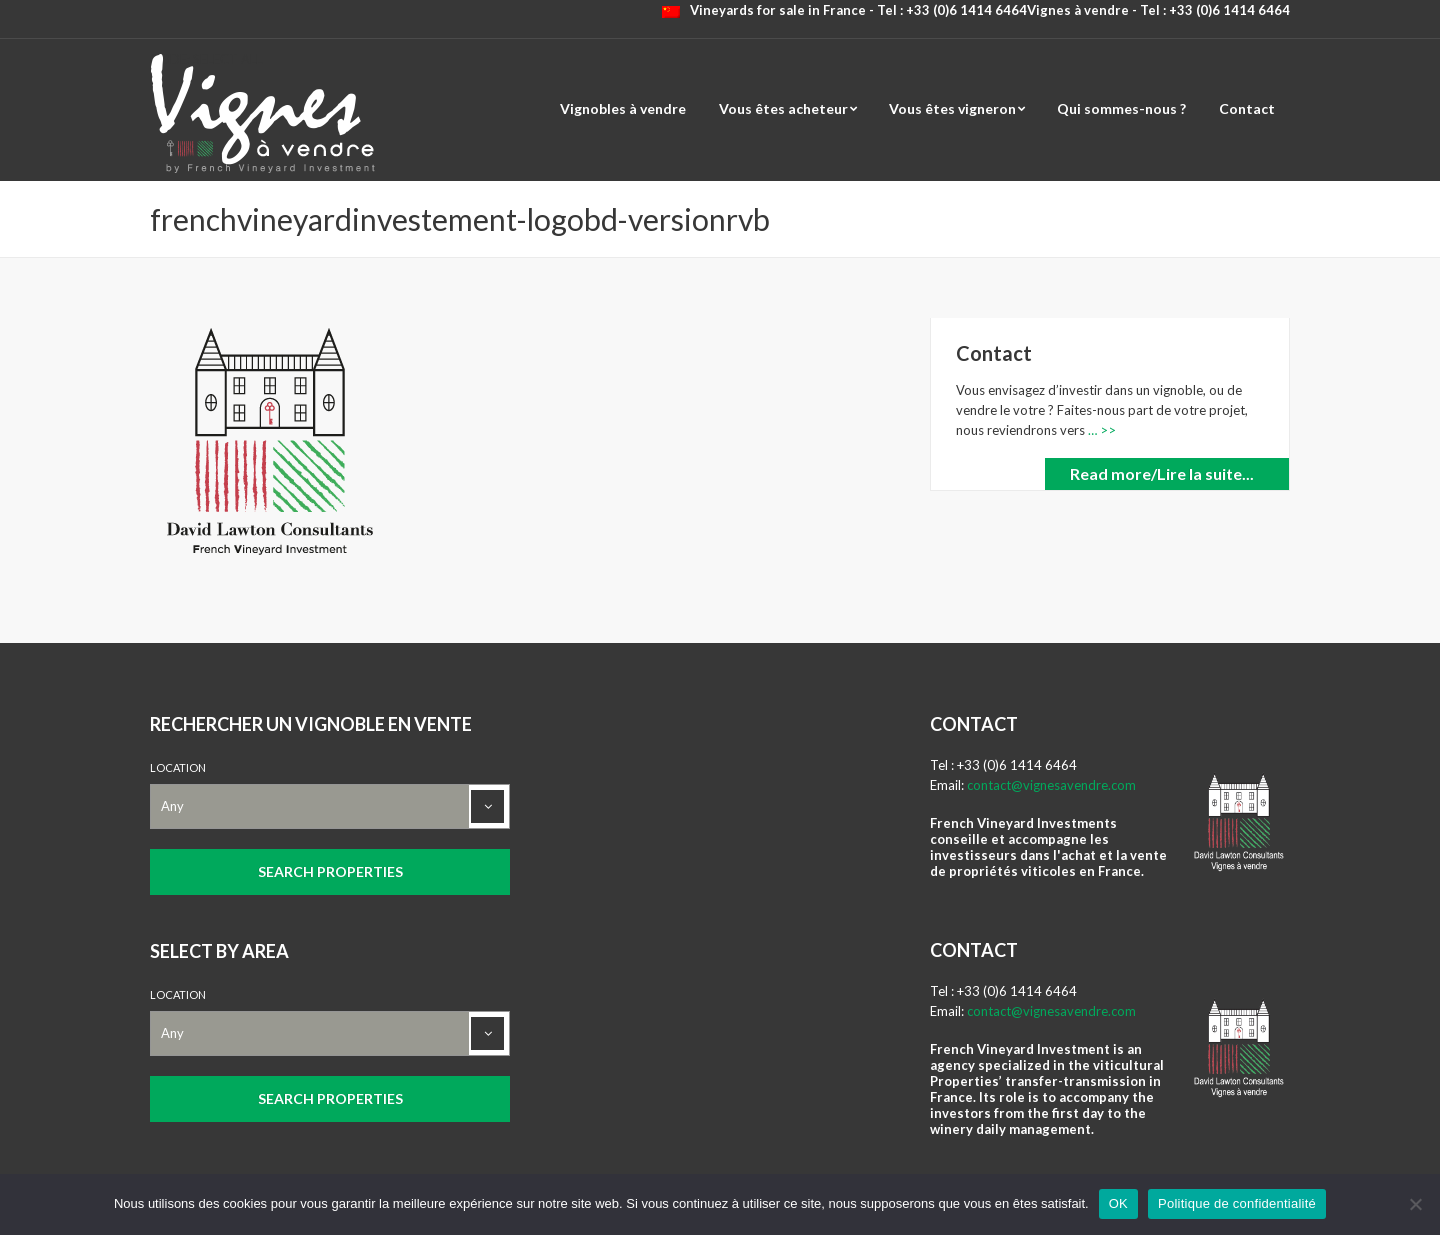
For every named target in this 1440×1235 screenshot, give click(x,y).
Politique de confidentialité (1237, 1203)
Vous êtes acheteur (783, 108)
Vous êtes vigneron (952, 108)
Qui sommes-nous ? (1121, 108)
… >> (1100, 430)
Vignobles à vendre (623, 108)
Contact (1247, 108)
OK (1118, 1203)
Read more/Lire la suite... (1162, 473)
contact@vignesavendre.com (1051, 785)
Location (178, 767)
